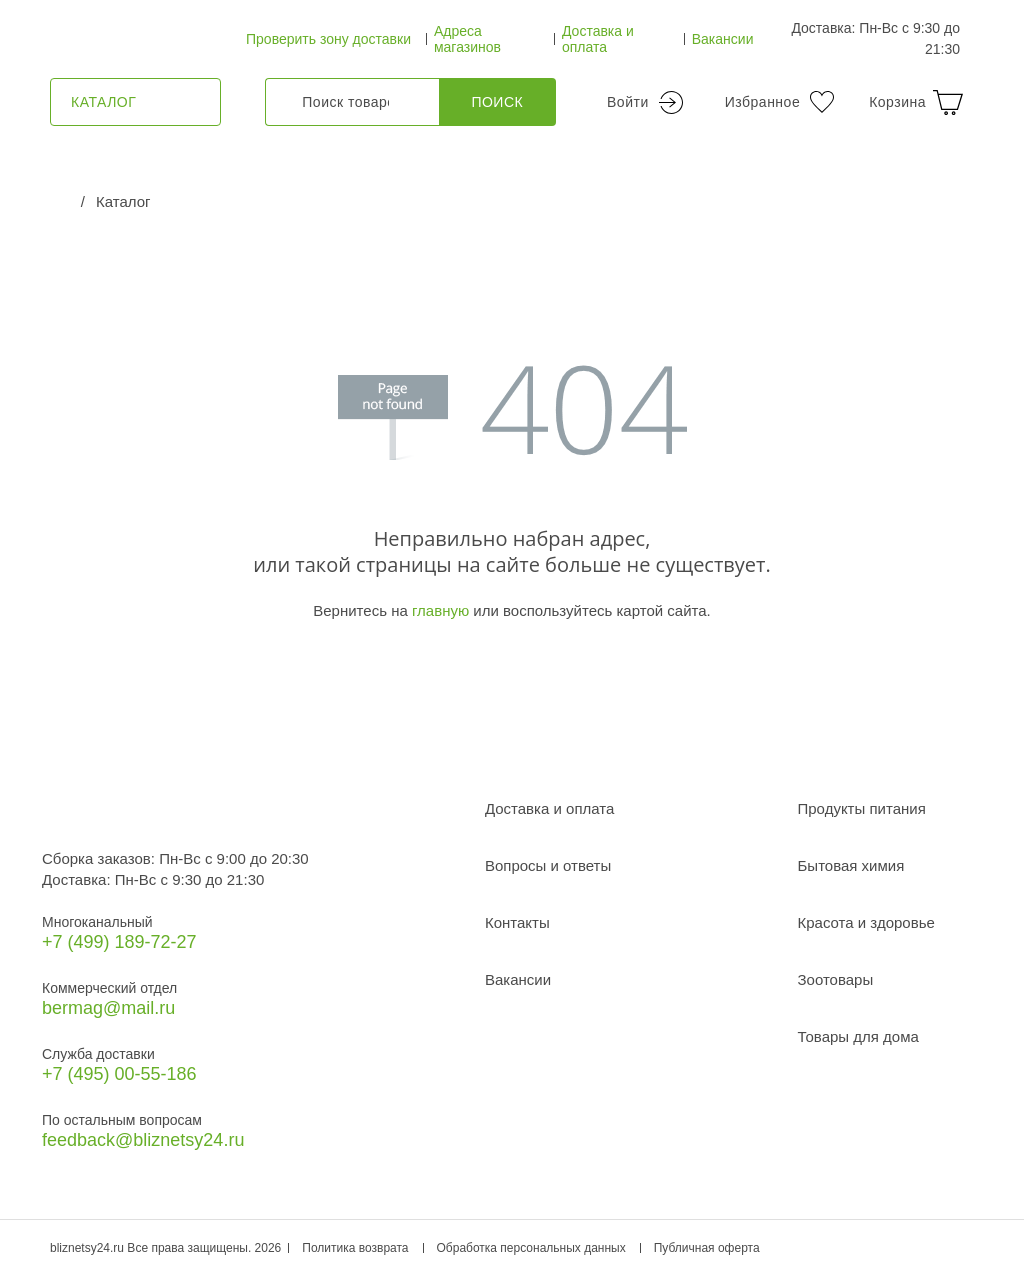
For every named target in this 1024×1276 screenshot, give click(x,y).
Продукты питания (862, 808)
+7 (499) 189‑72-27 (119, 942)
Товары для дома (858, 1036)
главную (440, 610)
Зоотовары (836, 979)
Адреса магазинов (467, 39)
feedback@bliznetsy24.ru (143, 1140)
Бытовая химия (851, 865)
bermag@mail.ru (108, 1008)
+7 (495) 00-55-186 (119, 1074)
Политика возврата (355, 1248)
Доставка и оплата (598, 39)
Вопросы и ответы (548, 865)
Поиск (497, 102)
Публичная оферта (707, 1248)
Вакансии (723, 39)
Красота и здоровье (866, 922)
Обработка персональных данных (531, 1248)
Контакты (517, 922)
